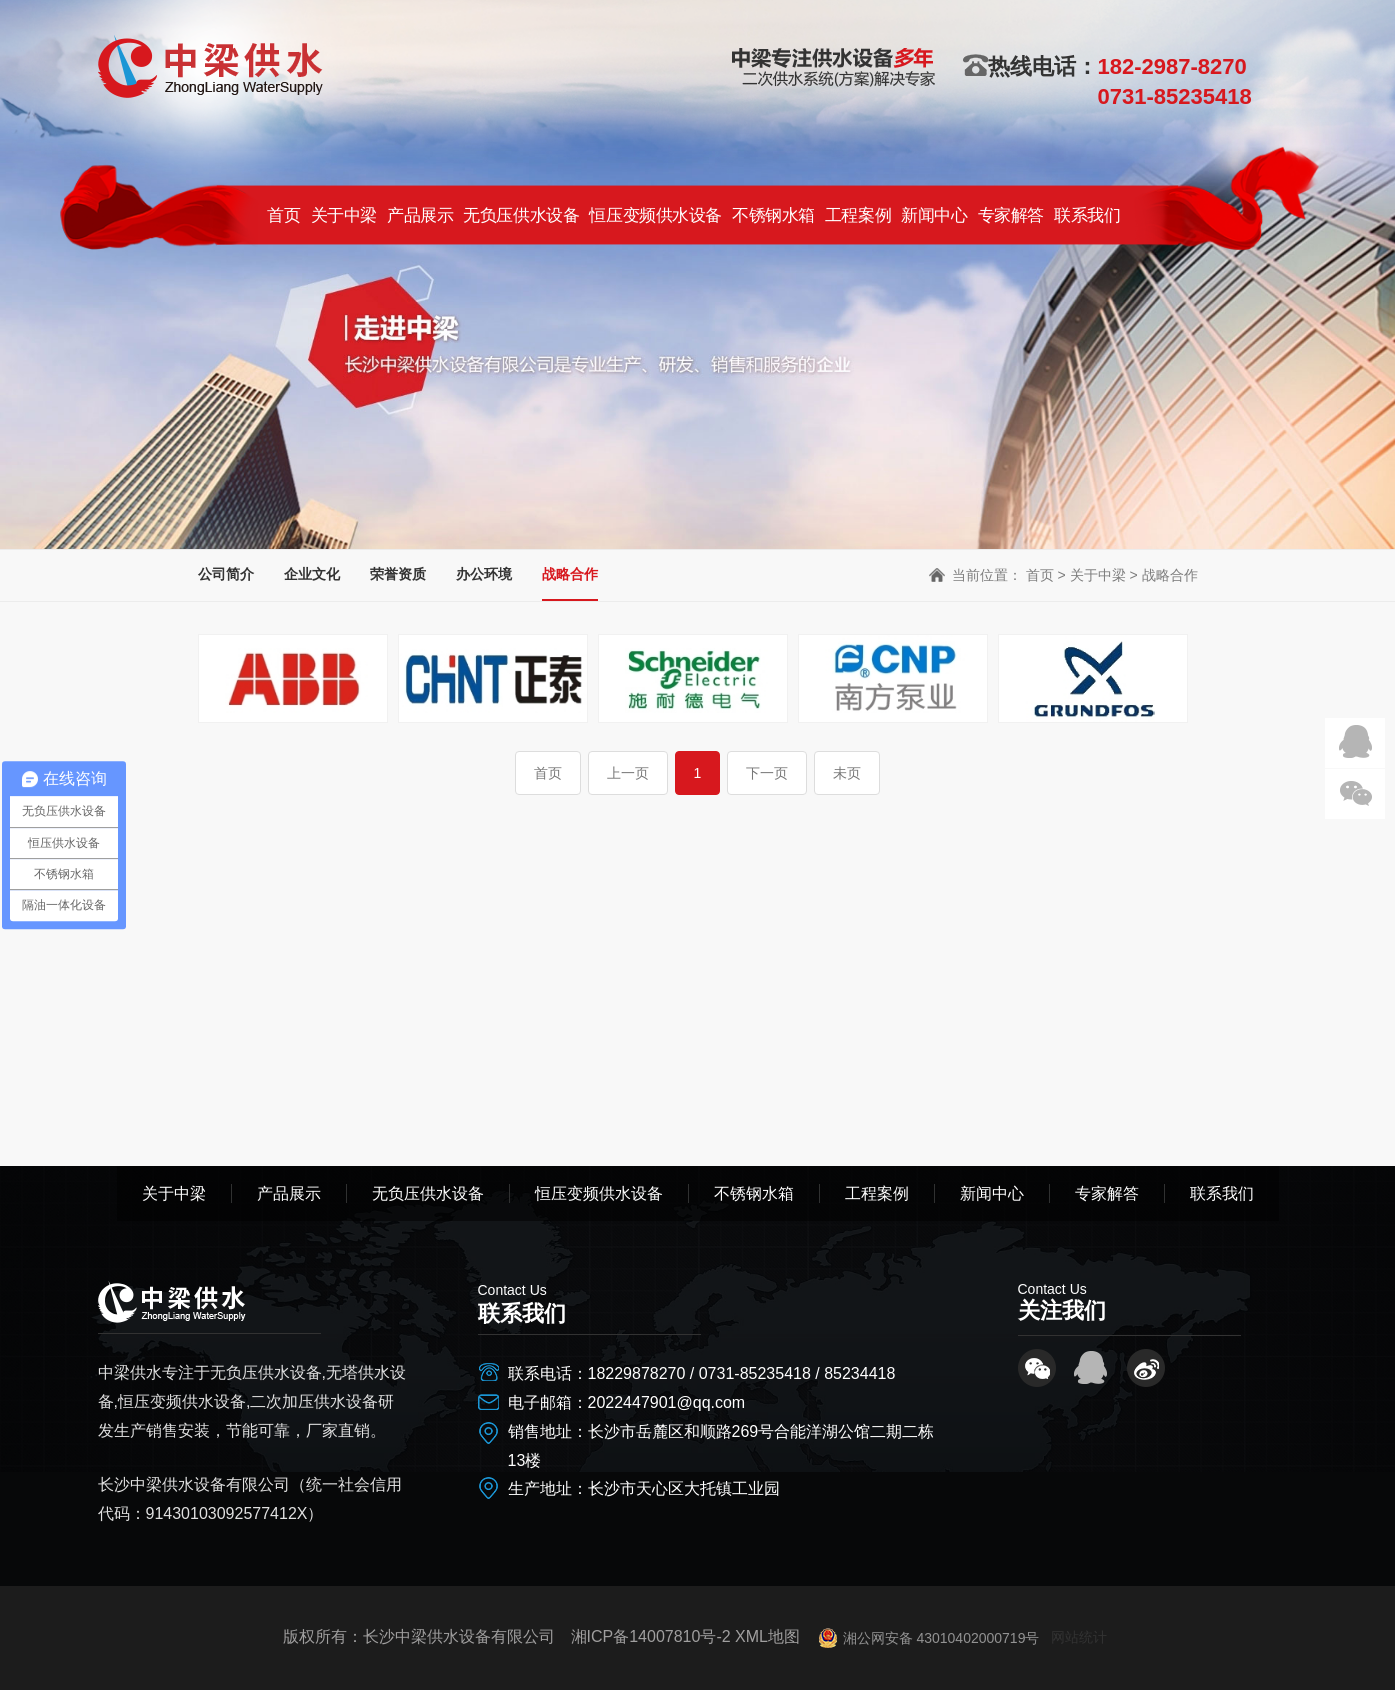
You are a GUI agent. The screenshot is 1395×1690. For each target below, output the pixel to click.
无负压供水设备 (521, 215)
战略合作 (570, 574)
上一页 (628, 773)
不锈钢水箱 (773, 215)
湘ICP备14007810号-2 (653, 1636)
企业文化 (312, 574)
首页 (283, 215)
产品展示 (420, 215)
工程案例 (858, 215)
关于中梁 (344, 215)
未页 (847, 773)
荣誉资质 (398, 574)
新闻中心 (934, 215)
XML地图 (767, 1636)
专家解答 (1011, 215)
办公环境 (484, 574)
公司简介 (226, 574)
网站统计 (1079, 1637)
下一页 (767, 773)
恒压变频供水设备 (655, 215)
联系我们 (1087, 215)
